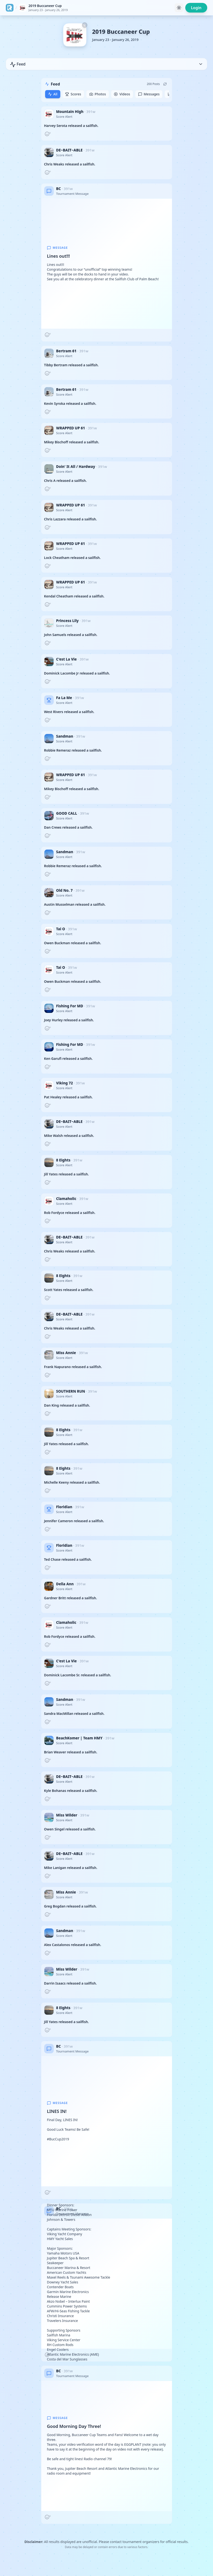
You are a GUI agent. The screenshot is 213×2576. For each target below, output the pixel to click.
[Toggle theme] (179, 7)
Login (196, 7)
